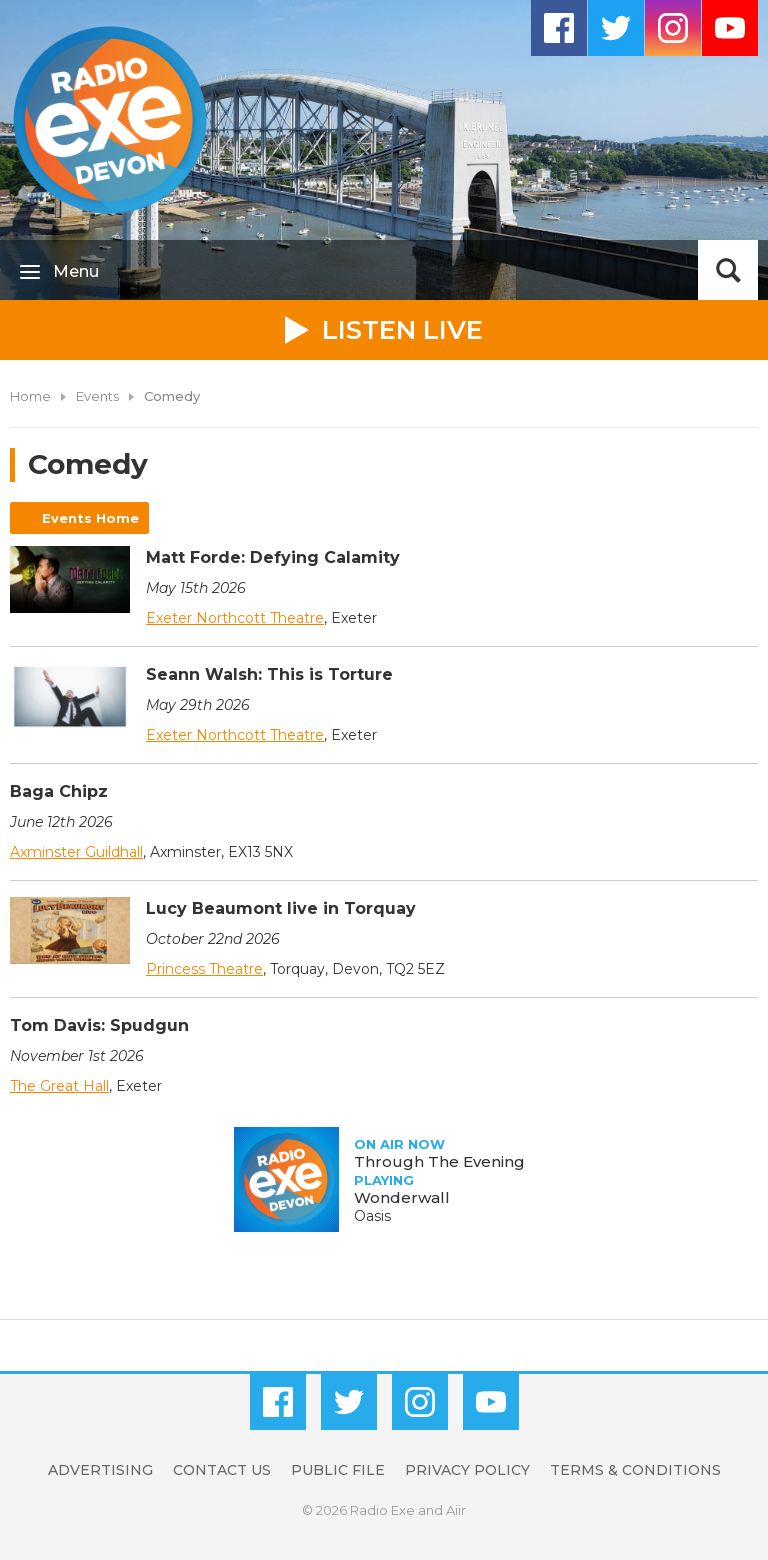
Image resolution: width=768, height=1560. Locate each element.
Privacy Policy (467, 1470)
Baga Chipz (59, 791)
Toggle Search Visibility (728, 270)
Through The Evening (439, 1161)
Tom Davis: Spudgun (99, 1025)
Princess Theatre (204, 969)
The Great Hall (59, 1086)
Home (30, 396)
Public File (338, 1470)
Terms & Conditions (635, 1470)
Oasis (372, 1216)
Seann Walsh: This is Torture (269, 674)
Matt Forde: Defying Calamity (273, 557)
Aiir (456, 1510)
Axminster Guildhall (76, 852)
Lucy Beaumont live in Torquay (281, 908)
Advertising (100, 1470)
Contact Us (222, 1470)
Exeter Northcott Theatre (235, 618)
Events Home (90, 518)
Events (97, 396)
